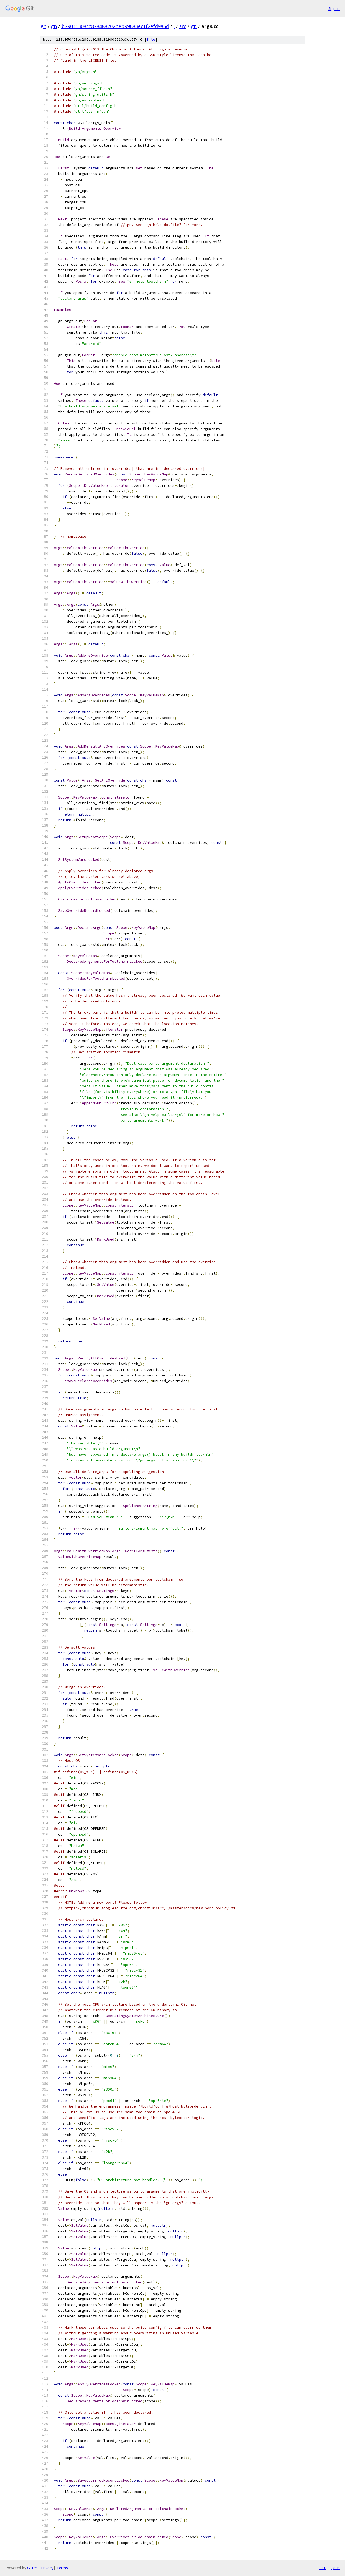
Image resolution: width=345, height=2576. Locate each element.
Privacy (47, 2567)
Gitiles (32, 2567)
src (182, 26)
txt (322, 2567)
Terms (62, 2567)
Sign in (334, 8)
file (151, 39)
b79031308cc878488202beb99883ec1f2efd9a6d (115, 26)
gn (43, 26)
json (335, 2567)
